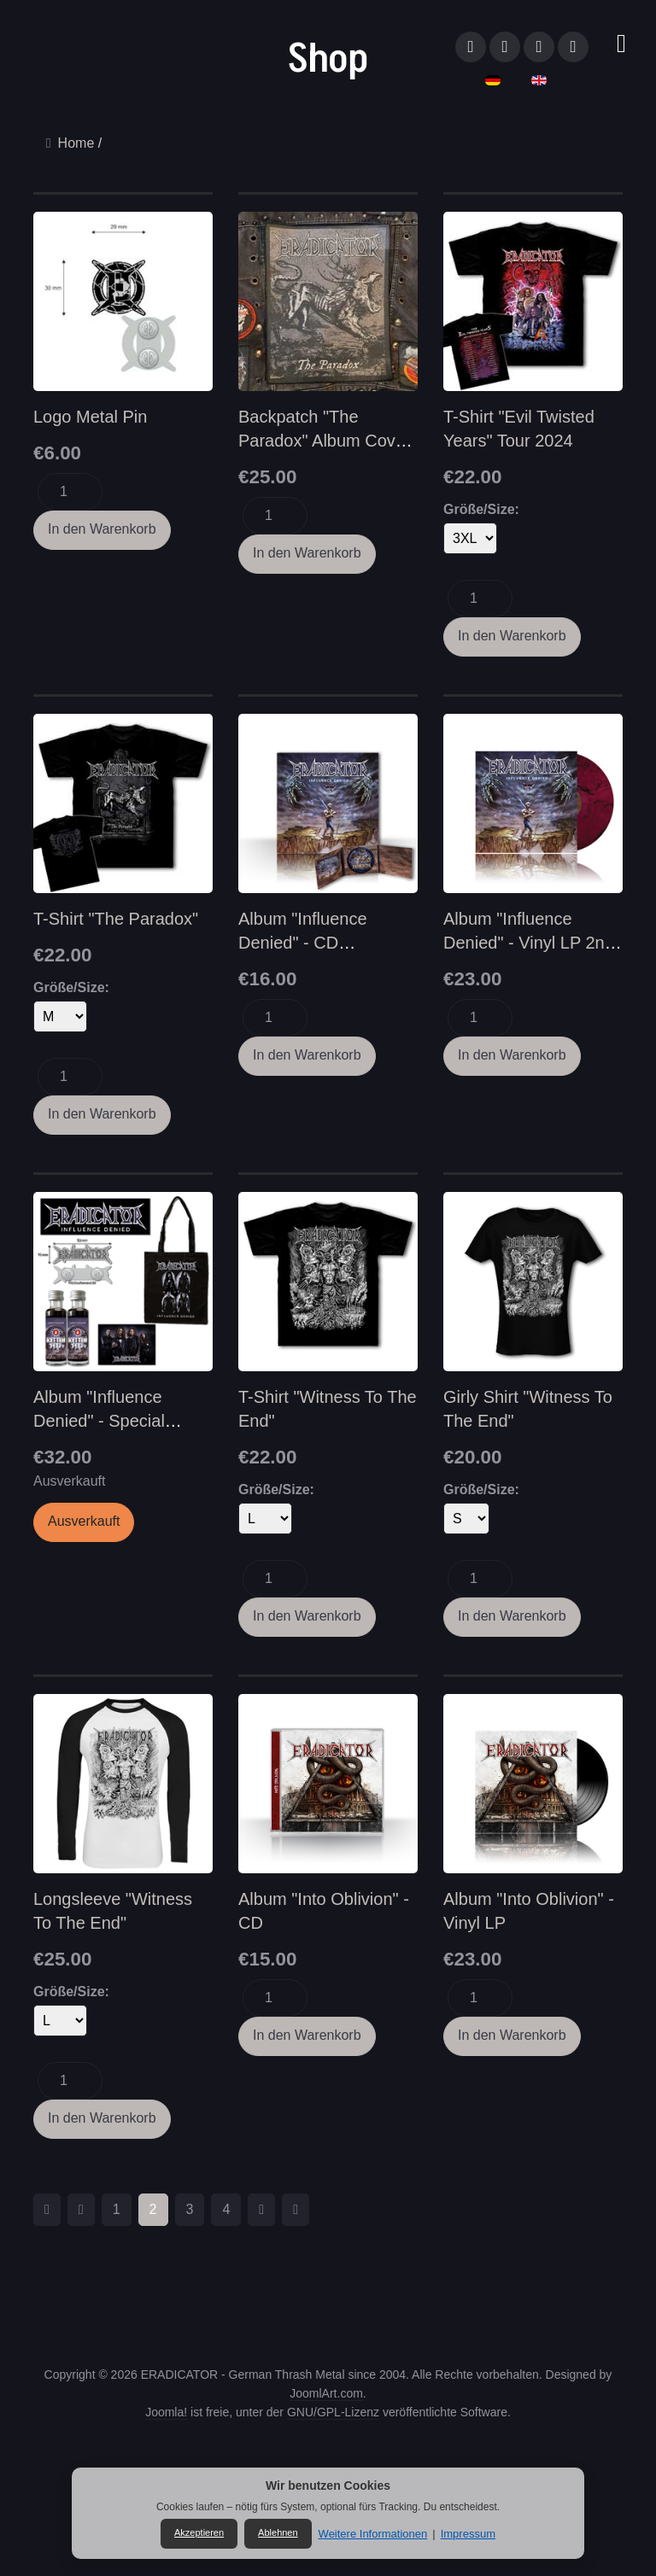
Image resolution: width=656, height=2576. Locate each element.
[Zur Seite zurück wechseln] (81, 2209)
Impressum (468, 2533)
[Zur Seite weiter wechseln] (261, 2209)
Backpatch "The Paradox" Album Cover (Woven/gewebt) (324, 440)
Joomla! (166, 2412)
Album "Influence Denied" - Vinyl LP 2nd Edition (528, 942)
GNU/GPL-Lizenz (333, 2412)
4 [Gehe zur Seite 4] (226, 2209)
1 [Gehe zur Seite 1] (116, 2209)
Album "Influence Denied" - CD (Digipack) (302, 942)
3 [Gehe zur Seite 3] (190, 2209)
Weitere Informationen (373, 2533)
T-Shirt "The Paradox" (115, 918)
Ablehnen (278, 2532)
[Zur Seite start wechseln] (47, 2209)
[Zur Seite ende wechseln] (295, 2209)
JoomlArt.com (326, 2393)
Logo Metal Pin (90, 416)
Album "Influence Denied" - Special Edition (99, 1420)
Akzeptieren (199, 2532)
